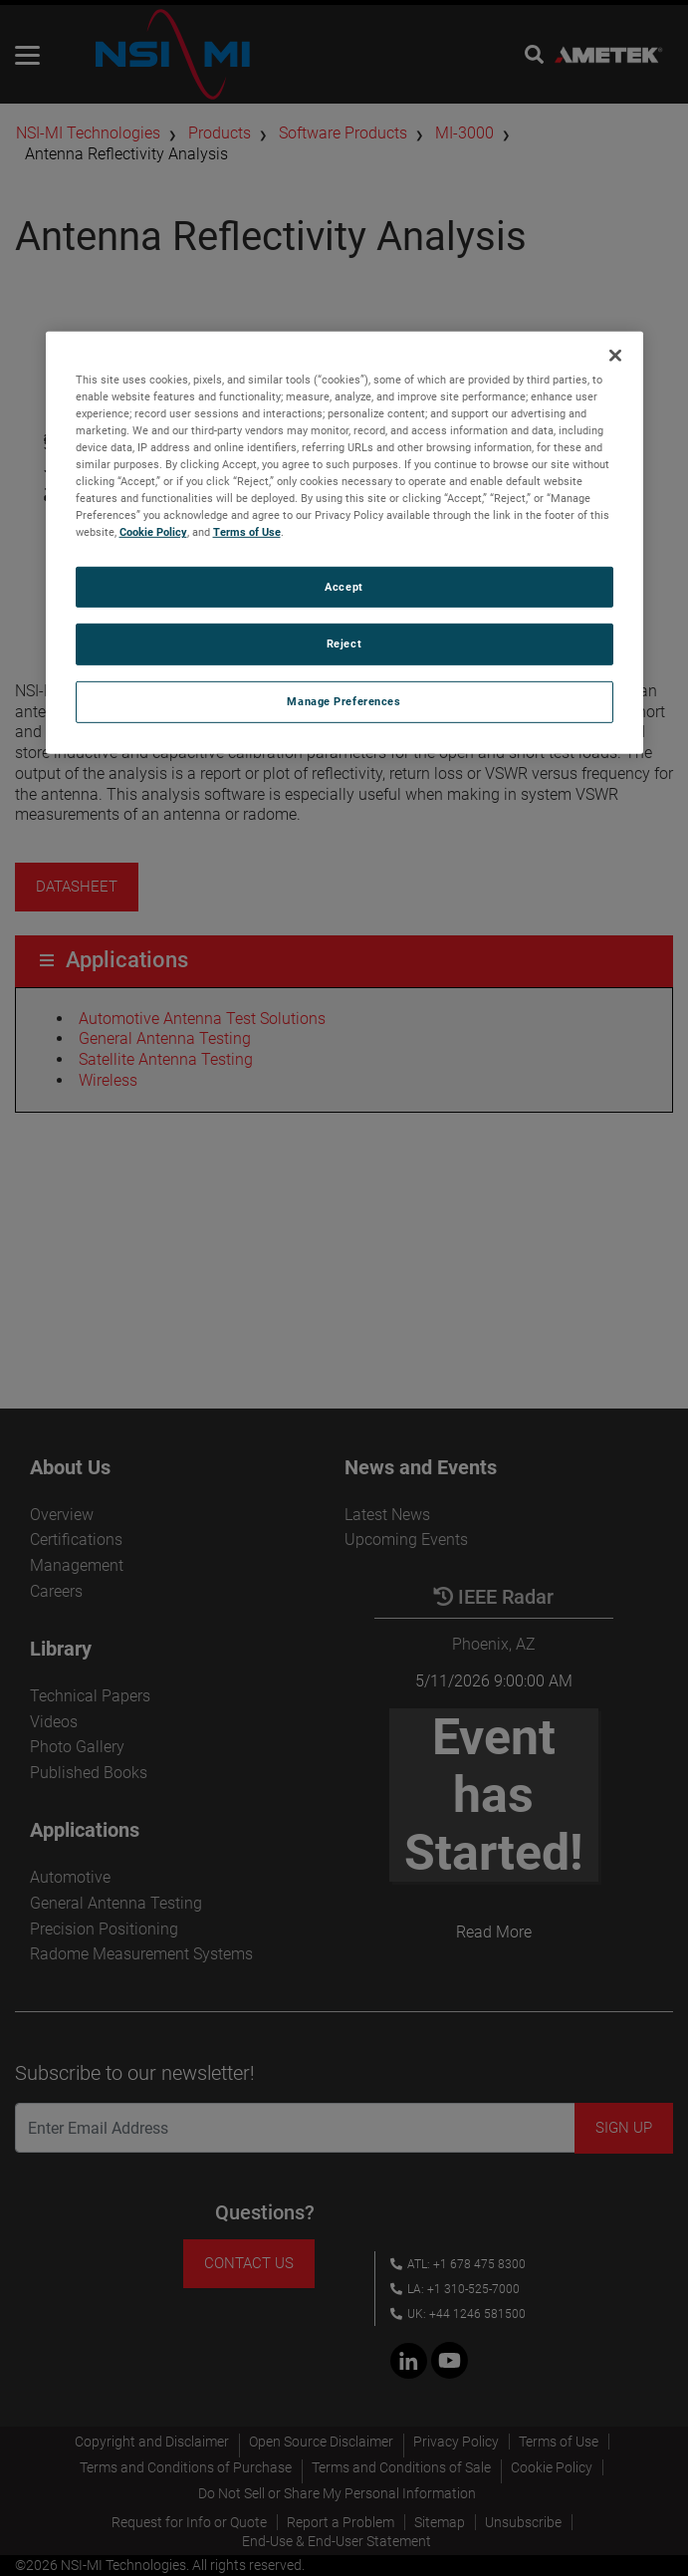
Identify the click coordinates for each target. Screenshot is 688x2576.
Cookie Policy (153, 532)
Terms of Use (247, 532)
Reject (344, 643)
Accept (343, 586)
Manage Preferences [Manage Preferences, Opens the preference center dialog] (343, 701)
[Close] (615, 356)
